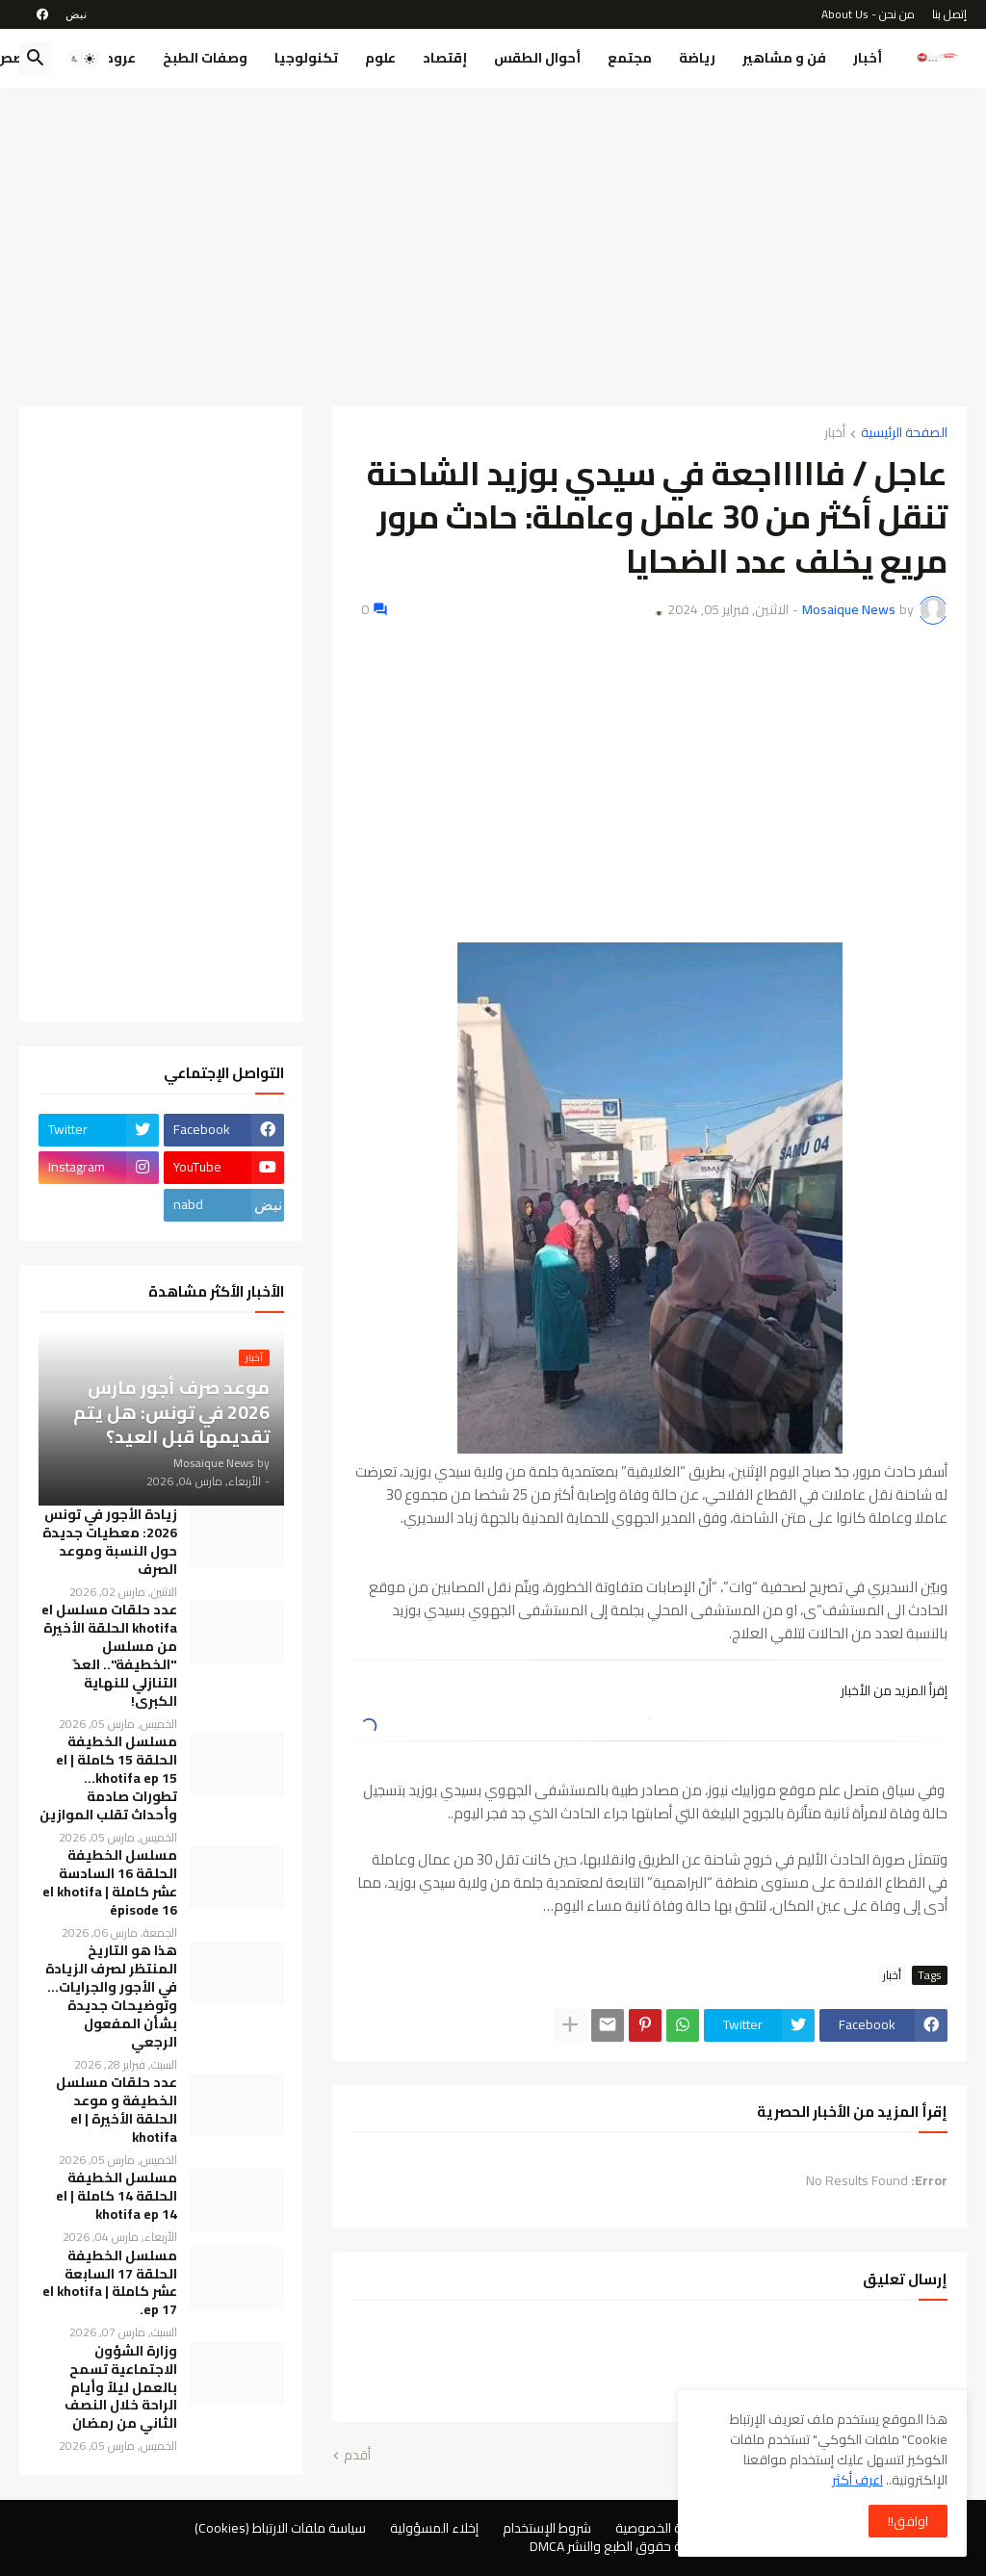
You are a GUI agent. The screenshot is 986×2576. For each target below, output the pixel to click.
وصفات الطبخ (205, 57)
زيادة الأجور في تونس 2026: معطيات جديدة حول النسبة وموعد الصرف (109, 1542)
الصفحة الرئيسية (904, 433)
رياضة (697, 57)
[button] (82, 58)
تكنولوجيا (306, 57)
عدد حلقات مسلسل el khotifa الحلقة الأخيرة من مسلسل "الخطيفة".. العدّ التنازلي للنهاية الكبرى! (109, 1655)
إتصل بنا (949, 14)
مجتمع (630, 57)
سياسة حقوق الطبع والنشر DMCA (621, 2546)
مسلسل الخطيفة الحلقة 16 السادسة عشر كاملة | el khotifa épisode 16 (109, 1882)
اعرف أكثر (857, 2479)
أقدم (357, 2455)
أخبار (867, 57)
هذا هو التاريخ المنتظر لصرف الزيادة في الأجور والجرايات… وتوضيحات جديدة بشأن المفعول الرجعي (111, 1996)
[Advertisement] (493, 247)
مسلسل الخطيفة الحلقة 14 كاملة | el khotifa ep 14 (116, 2196)
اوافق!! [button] (908, 2521)
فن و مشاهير (784, 57)
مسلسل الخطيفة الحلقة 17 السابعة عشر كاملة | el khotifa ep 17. (109, 2283)
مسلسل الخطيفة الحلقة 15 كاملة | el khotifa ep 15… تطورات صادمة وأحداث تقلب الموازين (108, 1778)
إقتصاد (445, 57)
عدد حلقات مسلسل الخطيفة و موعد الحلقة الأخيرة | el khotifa (116, 2110)
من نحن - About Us (868, 14)
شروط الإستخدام (547, 2527)
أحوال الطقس (537, 57)
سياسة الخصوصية (663, 2527)
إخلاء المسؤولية (434, 2527)
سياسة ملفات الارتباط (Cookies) (280, 2527)
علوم (380, 57)
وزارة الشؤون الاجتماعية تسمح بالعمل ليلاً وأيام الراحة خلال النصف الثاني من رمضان (121, 2387)
